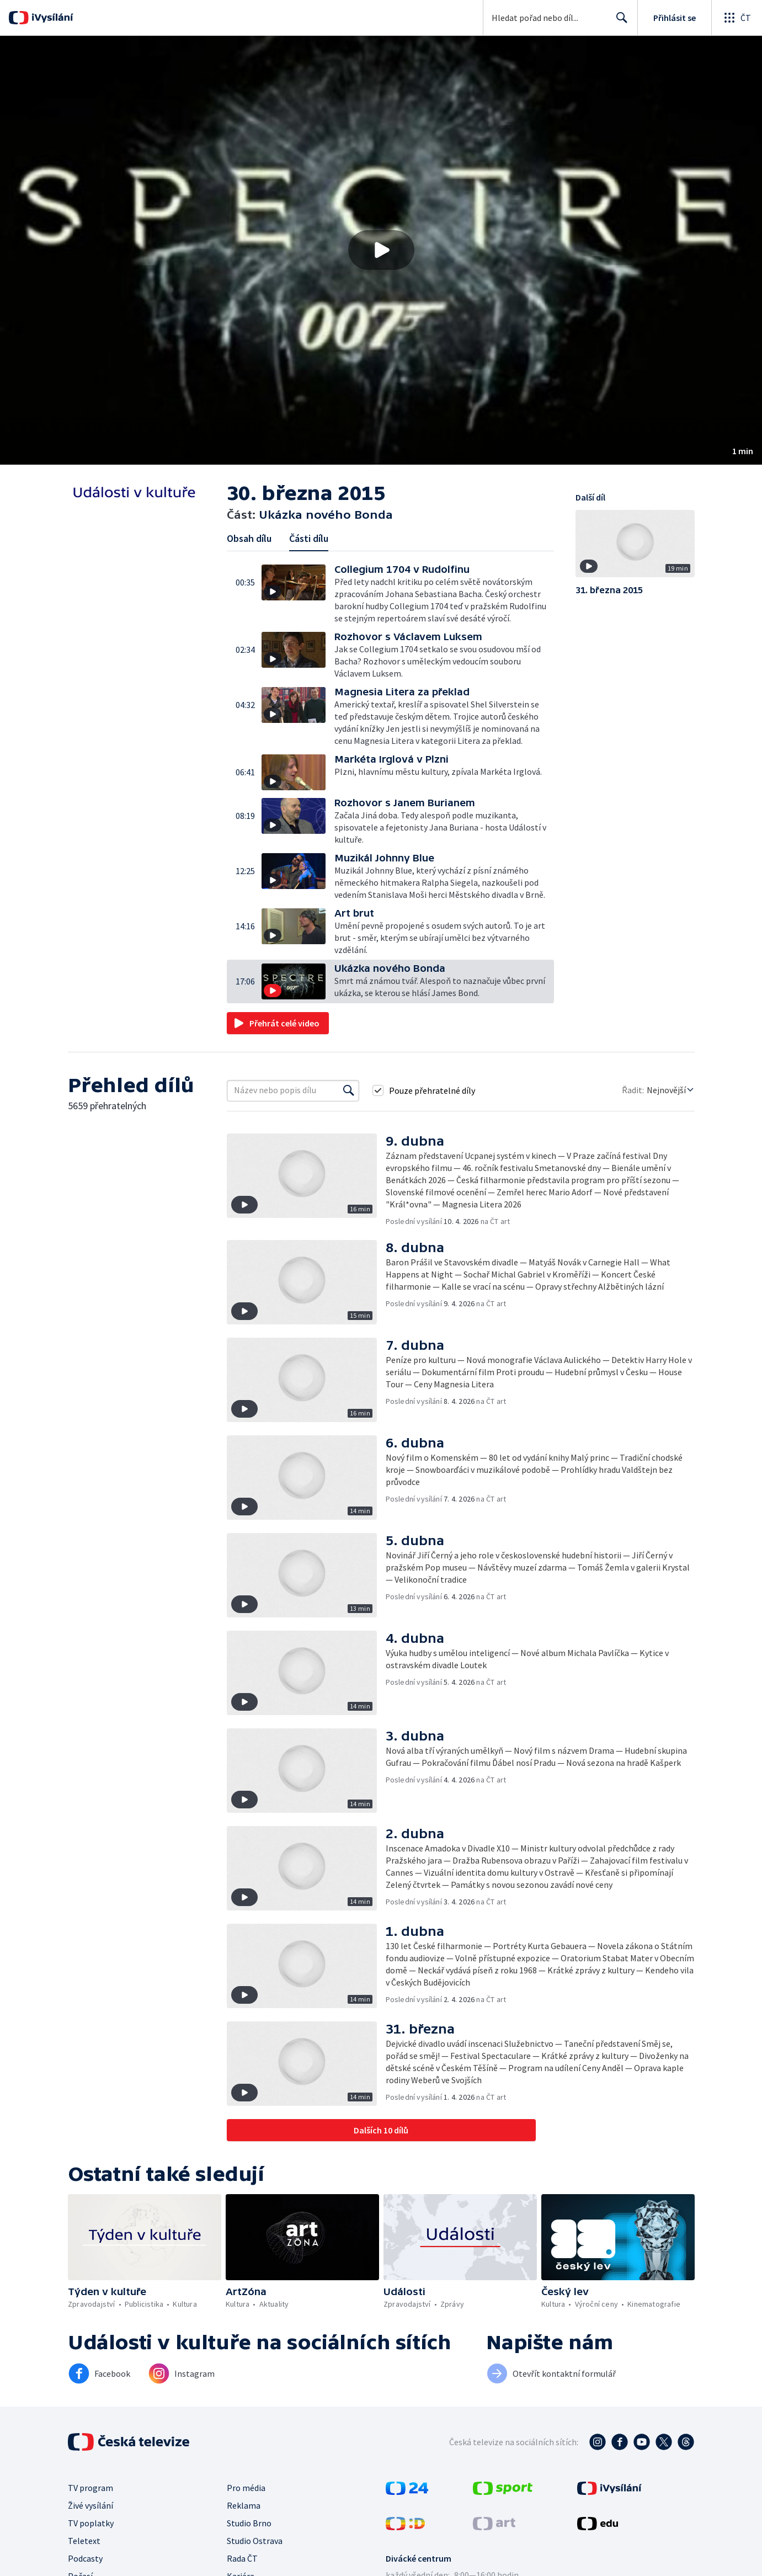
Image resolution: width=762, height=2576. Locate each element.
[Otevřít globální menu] (736, 17)
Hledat (619, 22)
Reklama (243, 2505)
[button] (381, 250)
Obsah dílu (249, 538)
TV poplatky (91, 2523)
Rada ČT (242, 2558)
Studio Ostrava (255, 2540)
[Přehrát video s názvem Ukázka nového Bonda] (381, 250)
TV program (90, 2487)
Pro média (246, 2487)
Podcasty (85, 2558)
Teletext (84, 2540)
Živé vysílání (90, 2505)
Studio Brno (249, 2523)
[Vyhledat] (348, 1090)
